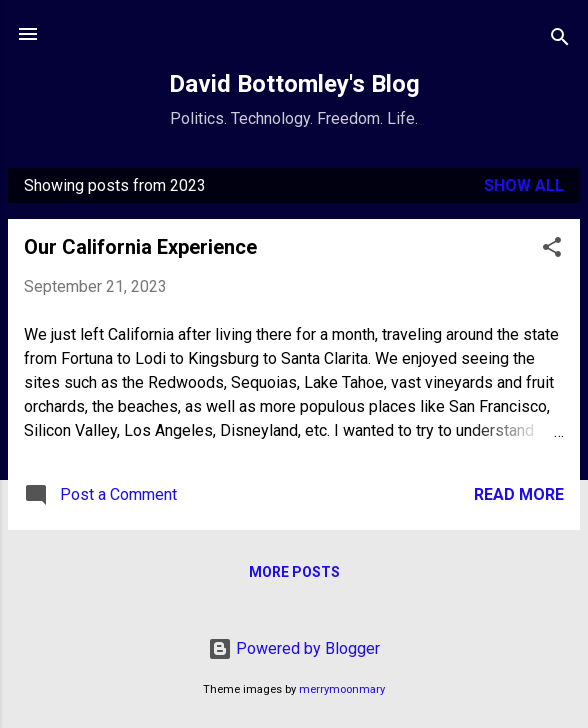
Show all (524, 185)
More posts (294, 572)
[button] (552, 250)
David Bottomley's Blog (294, 84)
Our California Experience (140, 247)
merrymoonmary (342, 689)
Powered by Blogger (294, 648)
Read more (519, 494)
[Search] (560, 40)
